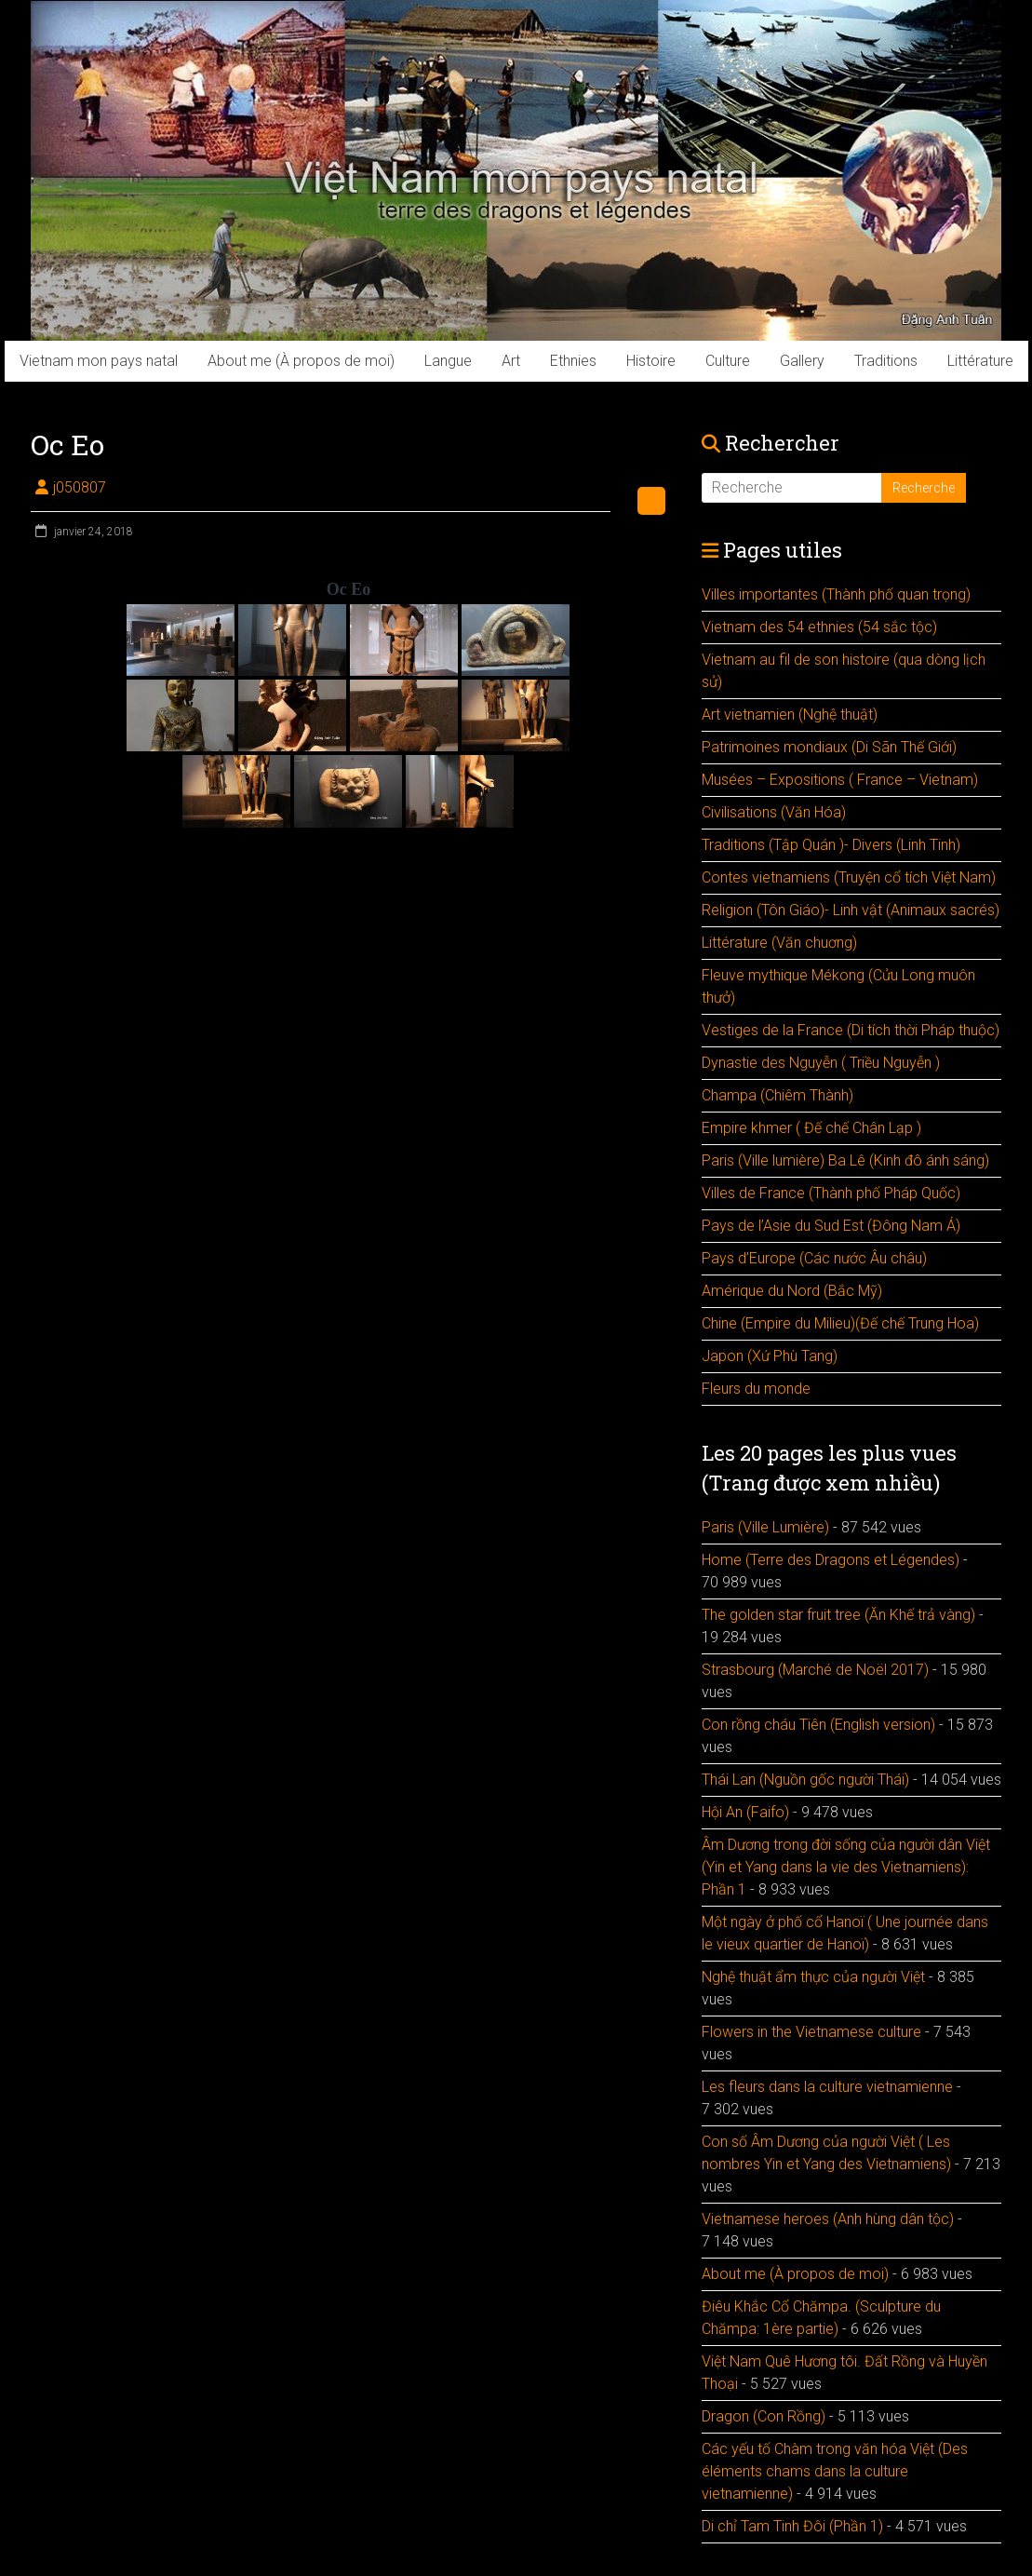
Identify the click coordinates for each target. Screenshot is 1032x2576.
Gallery (802, 361)
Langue (448, 361)
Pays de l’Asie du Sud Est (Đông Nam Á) (831, 1225)
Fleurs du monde (756, 1388)
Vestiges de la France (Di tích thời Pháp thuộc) (850, 1030)
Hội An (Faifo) (745, 1812)
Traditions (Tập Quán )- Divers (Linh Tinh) (831, 845)
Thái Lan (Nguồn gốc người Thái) (805, 1779)
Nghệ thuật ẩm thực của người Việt (813, 1977)
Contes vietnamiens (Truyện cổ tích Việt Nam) (849, 877)
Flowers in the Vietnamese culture (811, 2032)
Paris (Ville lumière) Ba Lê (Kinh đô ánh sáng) (845, 1160)
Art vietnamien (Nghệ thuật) (790, 714)
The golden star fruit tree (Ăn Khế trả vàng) (838, 1615)
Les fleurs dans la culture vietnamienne (827, 2087)
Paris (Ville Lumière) (765, 1527)
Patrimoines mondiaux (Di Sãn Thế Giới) (829, 747)
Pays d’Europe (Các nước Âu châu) (814, 1258)
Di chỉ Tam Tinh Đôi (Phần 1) (792, 2526)
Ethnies (573, 361)
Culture (727, 361)
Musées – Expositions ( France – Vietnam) (840, 780)
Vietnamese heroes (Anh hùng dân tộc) (828, 2219)
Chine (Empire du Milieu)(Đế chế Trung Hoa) (840, 1323)
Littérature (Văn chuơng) (779, 942)
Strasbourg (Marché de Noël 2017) (815, 1670)
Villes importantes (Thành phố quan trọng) (836, 594)
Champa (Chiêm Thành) (777, 1095)
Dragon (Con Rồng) (763, 2416)
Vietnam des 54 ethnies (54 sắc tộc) (819, 627)
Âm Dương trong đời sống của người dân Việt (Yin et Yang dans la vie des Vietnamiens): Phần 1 (846, 1867)
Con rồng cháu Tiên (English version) (818, 1724)
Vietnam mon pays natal (99, 361)
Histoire (651, 361)
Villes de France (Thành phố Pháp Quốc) (831, 1193)
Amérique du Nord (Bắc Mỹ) (792, 1291)
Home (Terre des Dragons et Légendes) (830, 1560)
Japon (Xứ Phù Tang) (770, 1356)
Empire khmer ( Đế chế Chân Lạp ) (811, 1128)
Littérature (980, 361)
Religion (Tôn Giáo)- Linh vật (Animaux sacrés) (850, 910)
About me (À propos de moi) (301, 361)
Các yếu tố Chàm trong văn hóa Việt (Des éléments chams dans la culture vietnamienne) (835, 2471)
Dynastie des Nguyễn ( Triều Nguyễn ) (821, 1063)
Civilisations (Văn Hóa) (774, 812)
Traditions (886, 361)
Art (511, 361)
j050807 (79, 487)
